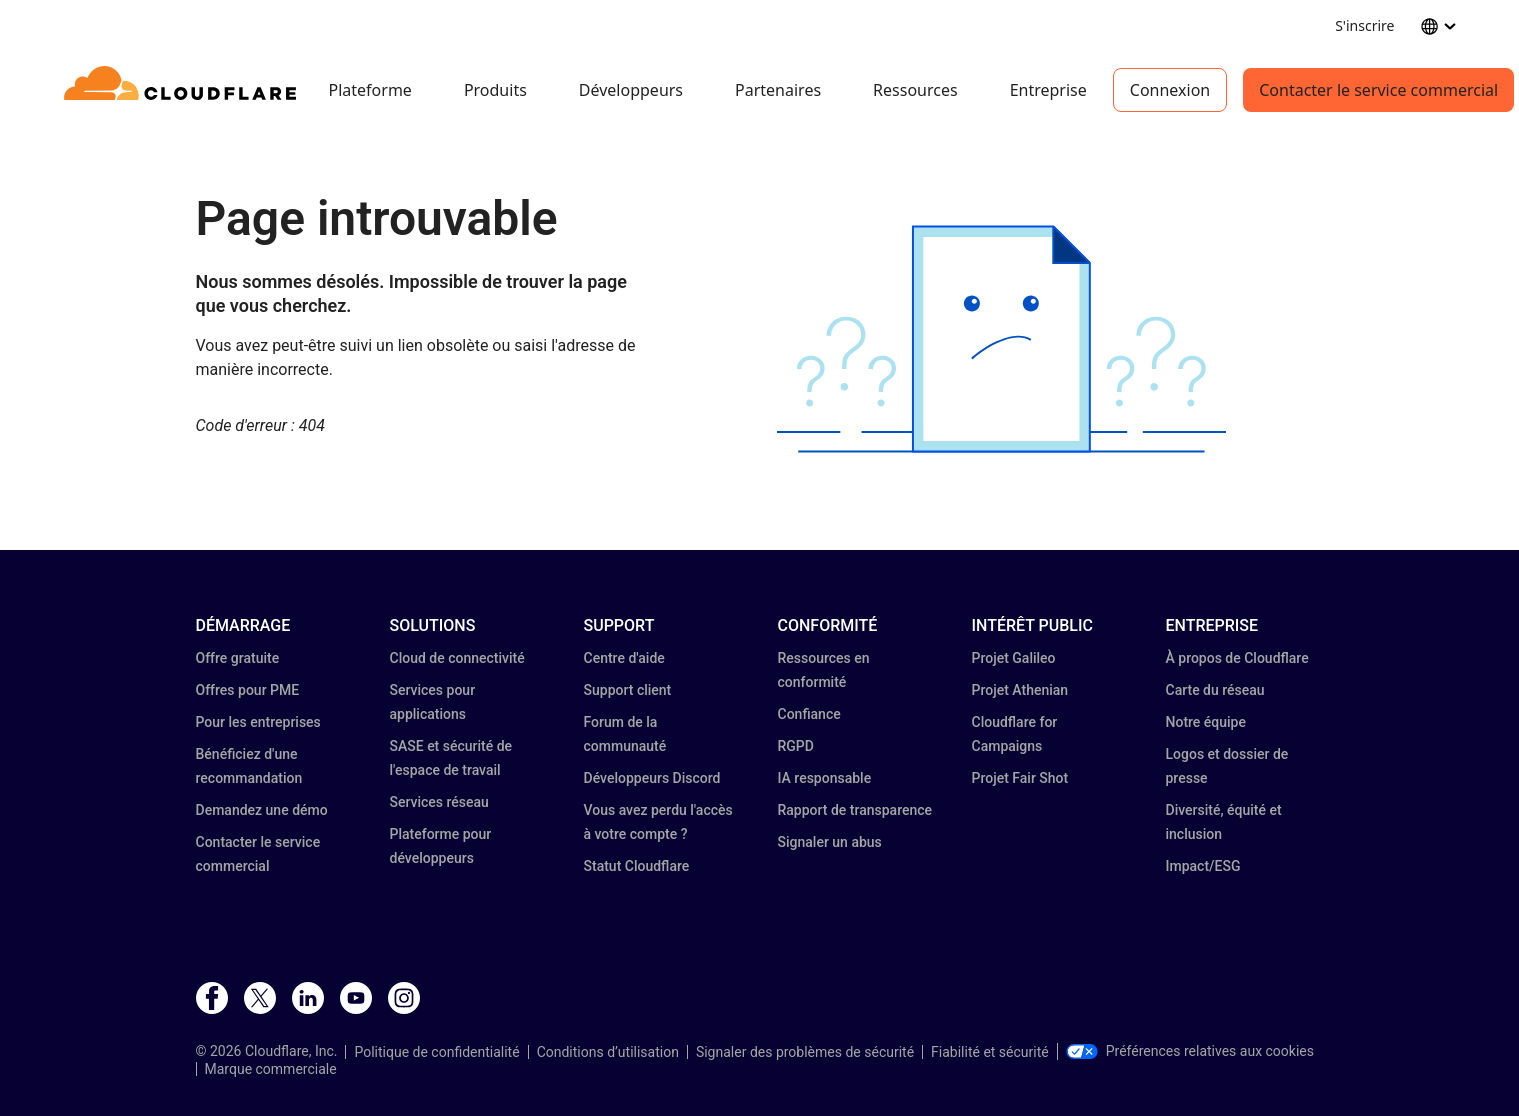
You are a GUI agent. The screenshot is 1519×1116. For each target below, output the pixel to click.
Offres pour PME (248, 690)
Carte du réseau (1215, 690)
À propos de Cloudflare (1237, 658)
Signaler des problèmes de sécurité (805, 1052)
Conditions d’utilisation (608, 1052)
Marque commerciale (271, 1069)
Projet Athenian (1020, 690)
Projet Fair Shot (1020, 778)
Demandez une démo (262, 810)
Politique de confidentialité (436, 1052)
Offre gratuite (238, 658)
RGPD (796, 746)
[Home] (183, 90)
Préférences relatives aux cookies (1190, 1051)
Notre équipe (1206, 722)
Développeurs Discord (652, 778)
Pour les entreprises (258, 722)
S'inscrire (1364, 25)
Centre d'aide (624, 658)
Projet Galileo (1014, 658)
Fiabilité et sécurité (990, 1052)
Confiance (809, 714)
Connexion (1170, 90)
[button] (1001, 339)
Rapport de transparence (855, 810)
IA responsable (825, 778)
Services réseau (439, 802)
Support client (628, 690)
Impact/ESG (1203, 866)
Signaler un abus (830, 842)
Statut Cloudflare (637, 866)
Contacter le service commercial (1378, 90)
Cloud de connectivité (457, 658)
